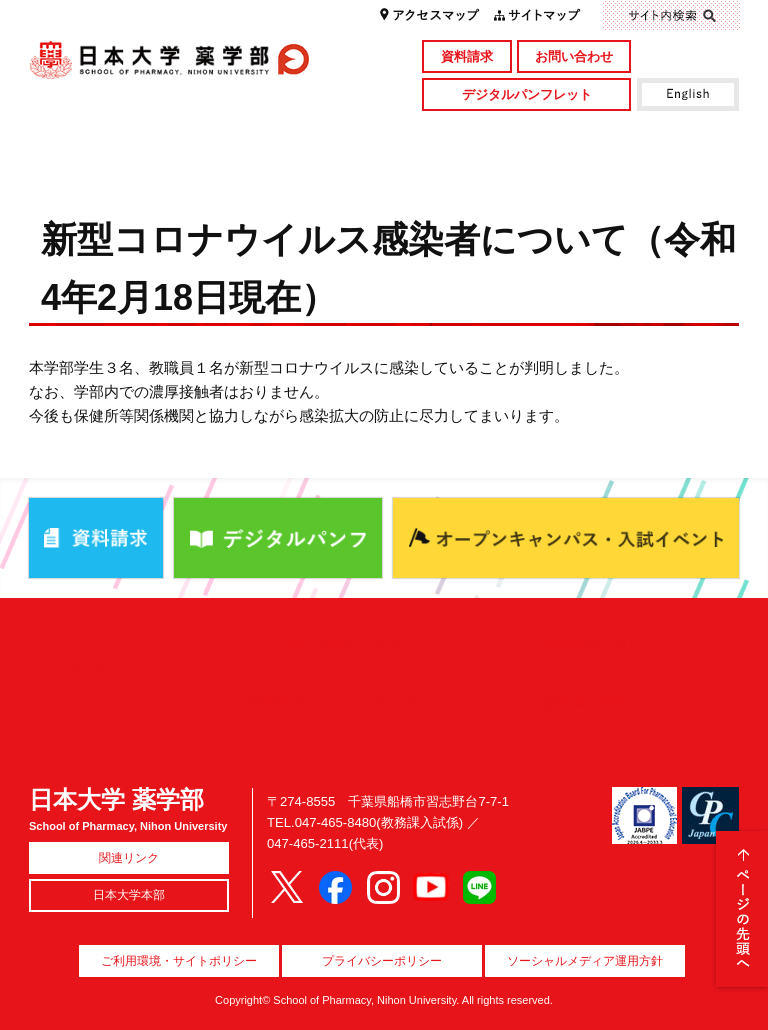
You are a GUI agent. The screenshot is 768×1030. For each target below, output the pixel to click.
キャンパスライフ (117, 167)
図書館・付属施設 (650, 134)
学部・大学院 (294, 134)
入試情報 (294, 167)
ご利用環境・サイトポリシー (179, 961)
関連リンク (129, 858)
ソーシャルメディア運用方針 (585, 961)
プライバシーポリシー (382, 961)
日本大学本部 (129, 895)
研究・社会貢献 (472, 134)
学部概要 (117, 134)
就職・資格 (472, 167)
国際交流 (650, 167)
